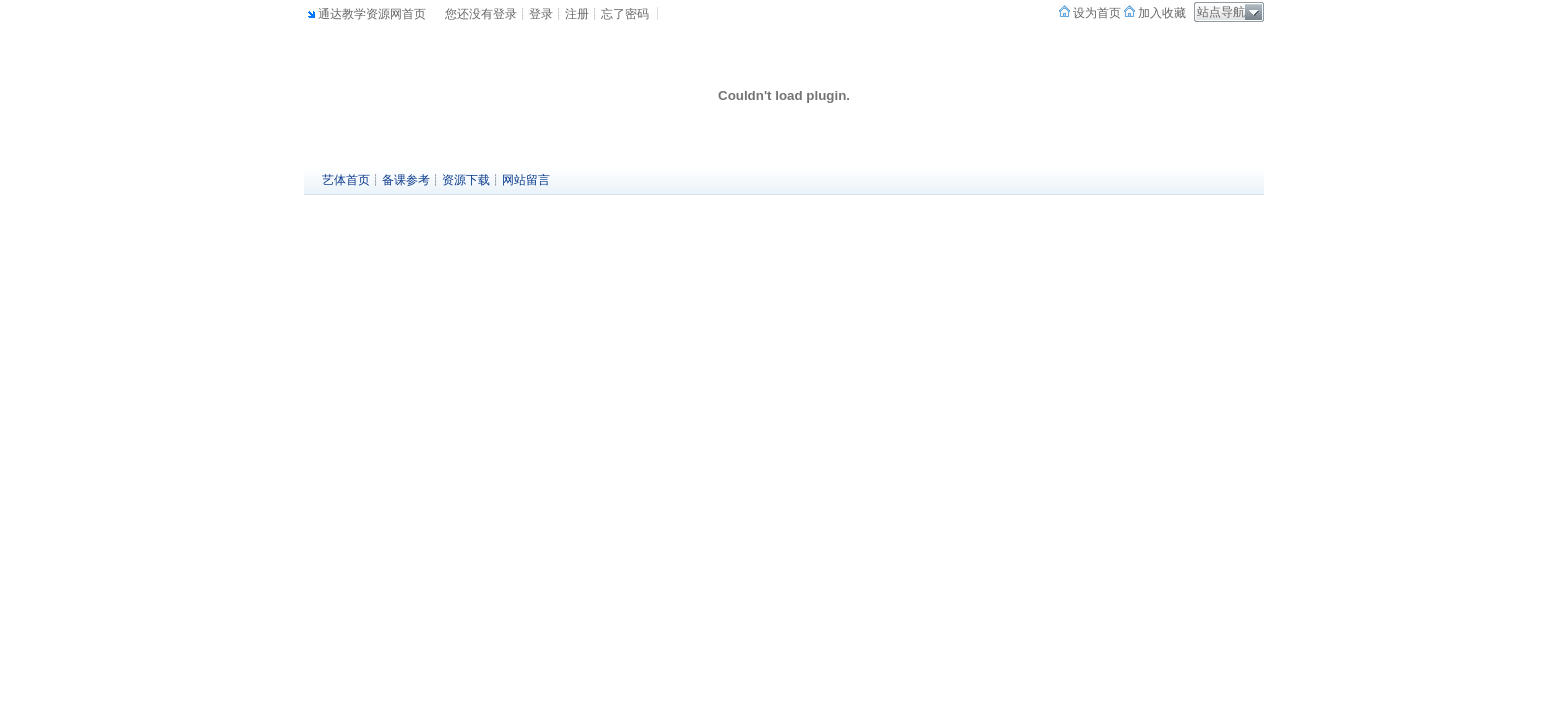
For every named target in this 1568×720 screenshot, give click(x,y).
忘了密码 (625, 14)
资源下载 (466, 180)
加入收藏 (1160, 13)
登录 (541, 14)
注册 (577, 14)
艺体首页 (346, 180)
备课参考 (406, 180)
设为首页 (1095, 13)
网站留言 (526, 180)
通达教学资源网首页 (372, 14)
